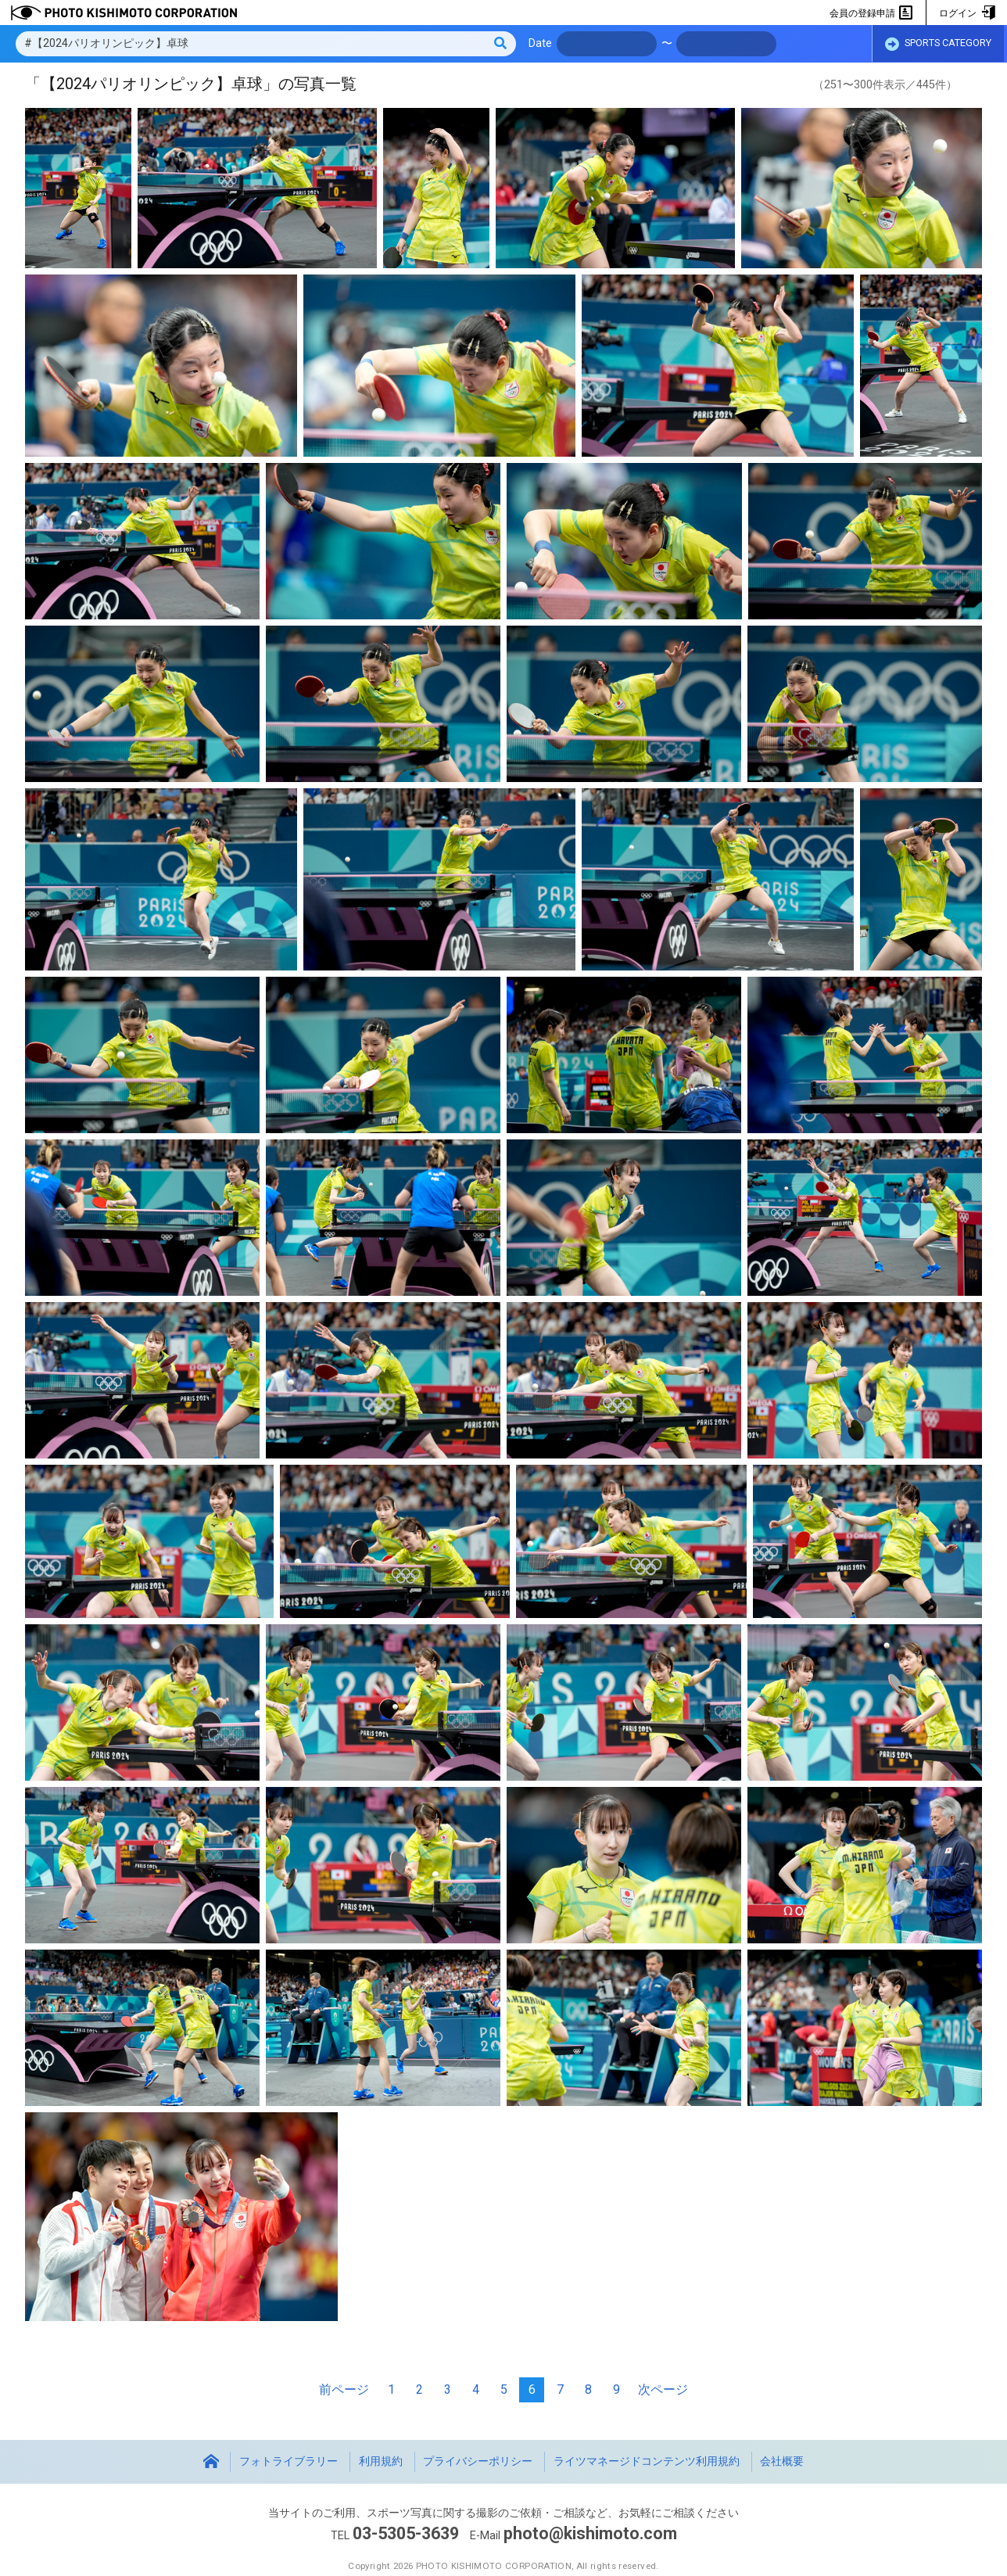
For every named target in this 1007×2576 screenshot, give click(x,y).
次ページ (663, 2389)
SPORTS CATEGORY (938, 45)
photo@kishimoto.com (590, 2533)
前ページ (344, 2389)
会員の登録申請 (871, 13)
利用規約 (381, 2461)
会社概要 (782, 2461)
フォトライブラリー (288, 2461)
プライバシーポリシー (477, 2461)
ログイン (966, 13)
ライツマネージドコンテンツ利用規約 (647, 2461)
